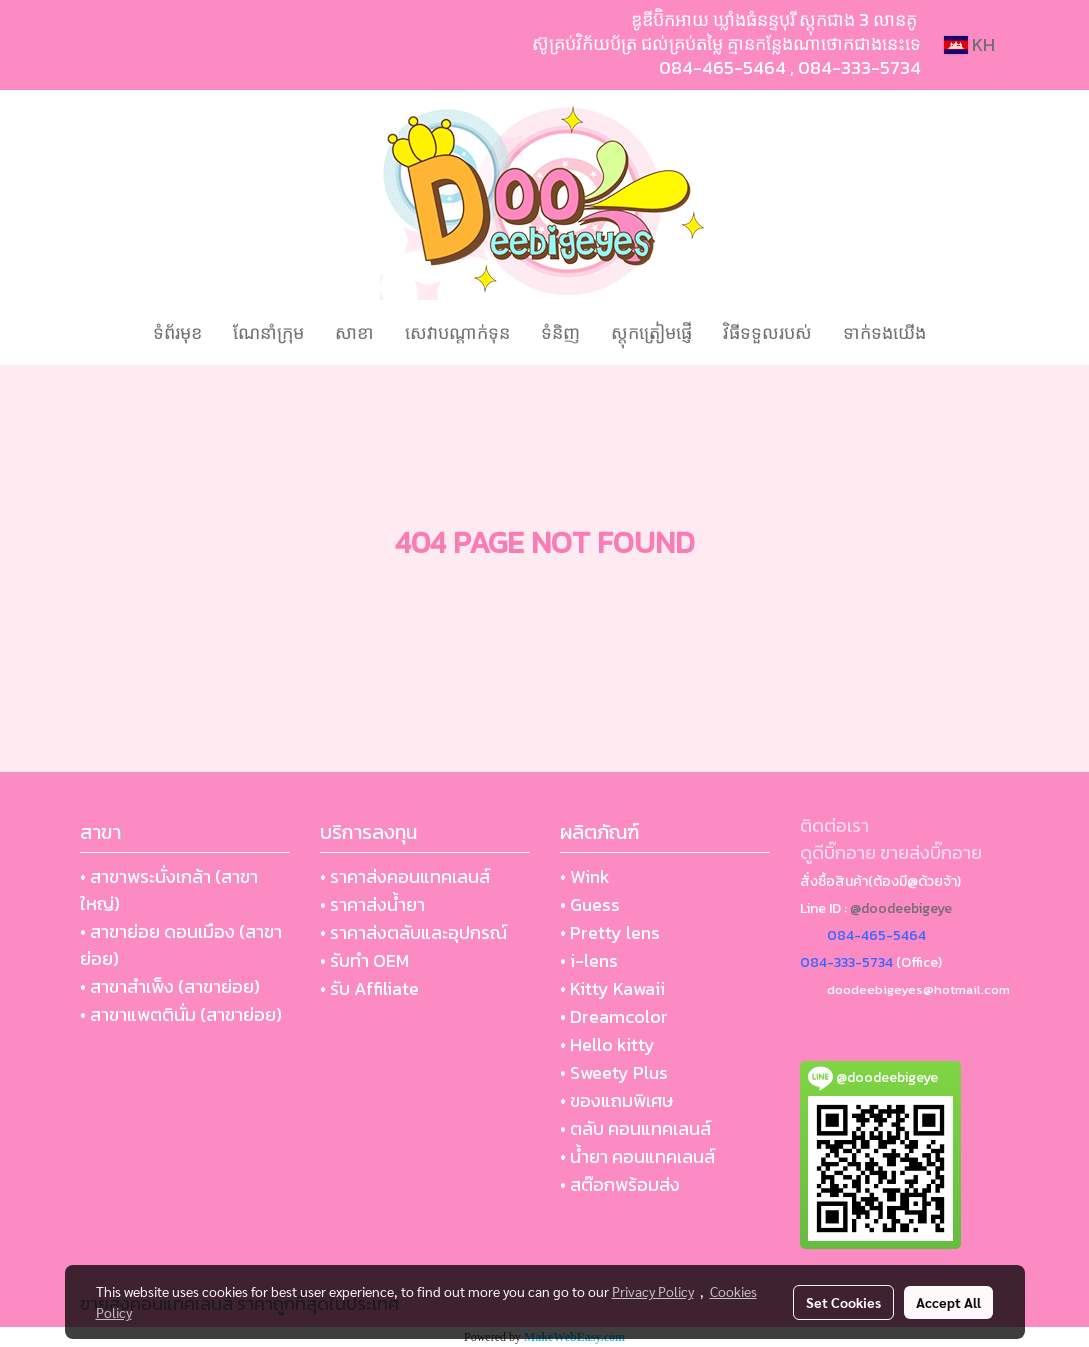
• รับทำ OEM (364, 960)
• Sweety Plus (614, 1072)
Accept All (948, 1302)
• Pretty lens (610, 932)
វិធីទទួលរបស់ (767, 332)
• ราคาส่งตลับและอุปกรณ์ (413, 932)
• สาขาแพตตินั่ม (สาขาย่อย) (181, 1014)
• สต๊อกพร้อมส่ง (620, 1184)
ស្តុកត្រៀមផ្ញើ (651, 332)
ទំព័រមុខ (177, 332)
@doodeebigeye (901, 908)
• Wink (585, 876)
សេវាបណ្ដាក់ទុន (457, 332)
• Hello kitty (607, 1044)
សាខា (354, 332)
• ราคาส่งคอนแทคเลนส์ (405, 876)
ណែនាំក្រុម (268, 332)
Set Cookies (843, 1302)
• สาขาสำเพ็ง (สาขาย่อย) (170, 986)
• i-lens (589, 960)
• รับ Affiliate (369, 988)
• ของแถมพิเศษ (616, 1100)
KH (969, 44)
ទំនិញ (560, 332)
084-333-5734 (859, 67)
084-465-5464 (722, 67)
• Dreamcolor (614, 1016)
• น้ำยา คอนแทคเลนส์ (637, 1156)
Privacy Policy (653, 1291)
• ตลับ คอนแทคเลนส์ (635, 1128)
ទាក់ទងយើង (884, 332)
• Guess (590, 904)
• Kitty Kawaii (612, 988)
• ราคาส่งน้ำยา (372, 904)
